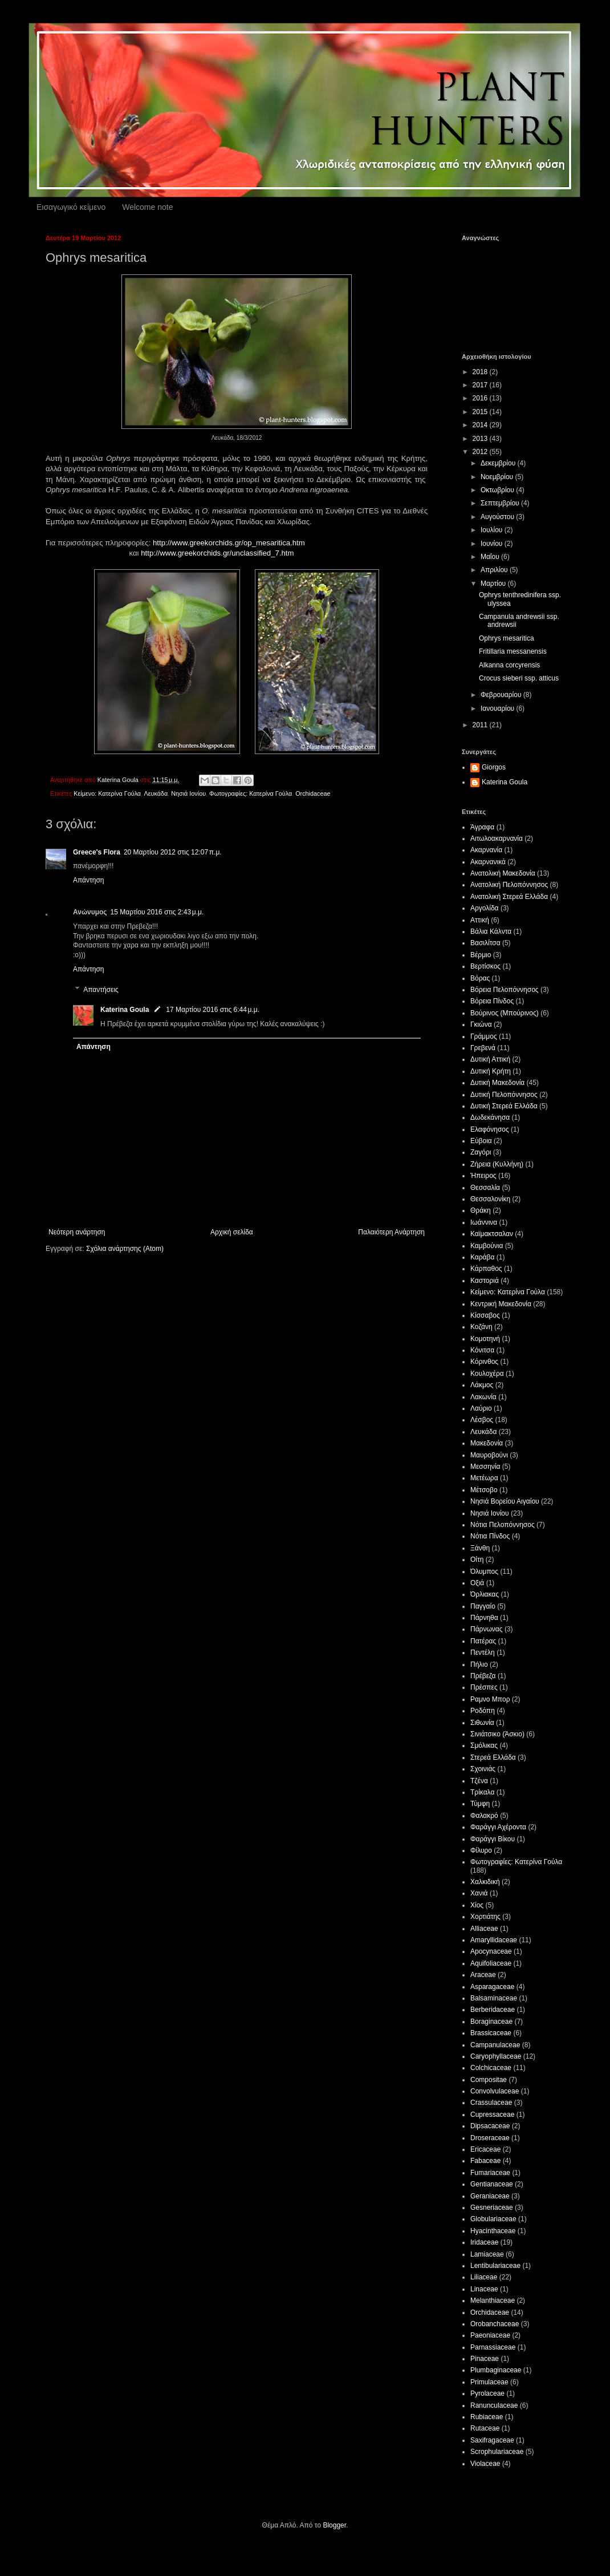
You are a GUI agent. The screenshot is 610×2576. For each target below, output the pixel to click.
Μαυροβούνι (489, 1455)
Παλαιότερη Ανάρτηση (391, 1232)
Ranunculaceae (494, 2405)
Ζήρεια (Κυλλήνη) (496, 1164)
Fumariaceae (490, 2173)
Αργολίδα (484, 908)
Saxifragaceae (492, 2440)
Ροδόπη (482, 1711)
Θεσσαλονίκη (490, 1199)
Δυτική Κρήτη (490, 1071)
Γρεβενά (482, 1048)
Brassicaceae (490, 2033)
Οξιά (477, 1583)
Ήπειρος (483, 1176)
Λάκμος (481, 1385)
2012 (481, 452)
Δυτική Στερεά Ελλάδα (504, 1106)
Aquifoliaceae (490, 1963)
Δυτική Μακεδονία (497, 1083)
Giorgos (494, 767)
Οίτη (476, 1560)
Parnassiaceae (492, 2347)
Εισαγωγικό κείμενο (70, 207)
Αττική (479, 920)
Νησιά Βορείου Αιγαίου (504, 1501)
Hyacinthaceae (492, 2231)
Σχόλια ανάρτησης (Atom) (125, 1249)
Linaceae (484, 2289)
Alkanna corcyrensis (509, 665)
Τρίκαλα (482, 1792)
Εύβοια (481, 1141)
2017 (481, 385)
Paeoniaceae (490, 2335)
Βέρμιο (480, 955)
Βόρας (480, 978)
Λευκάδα (156, 793)
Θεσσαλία (485, 1188)
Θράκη (480, 1210)
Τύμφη (480, 1804)
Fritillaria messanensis (513, 651)
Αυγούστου (498, 517)
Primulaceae (489, 2382)
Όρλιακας (484, 1594)
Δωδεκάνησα (490, 1117)
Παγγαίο (482, 1606)
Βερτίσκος (485, 966)
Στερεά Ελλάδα (493, 1757)
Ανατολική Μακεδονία (502, 873)
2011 (481, 725)
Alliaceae (484, 1929)
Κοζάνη (481, 1327)
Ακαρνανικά (488, 862)
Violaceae (485, 2464)
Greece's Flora (96, 852)
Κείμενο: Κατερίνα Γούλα (107, 793)
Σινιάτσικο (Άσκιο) (497, 1734)
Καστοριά (484, 1281)
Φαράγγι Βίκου (492, 1839)
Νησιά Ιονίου (188, 793)
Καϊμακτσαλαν (491, 1234)
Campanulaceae (495, 2045)
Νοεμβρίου (498, 477)
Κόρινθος (484, 1362)
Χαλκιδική (485, 1882)
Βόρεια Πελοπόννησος (504, 990)
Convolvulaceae (494, 2091)
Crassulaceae (491, 2103)
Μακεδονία (486, 1443)
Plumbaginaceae (495, 2370)
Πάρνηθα (484, 1618)
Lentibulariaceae (495, 2266)
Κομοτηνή (485, 1339)
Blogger (334, 2525)
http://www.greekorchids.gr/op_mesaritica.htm (229, 542)
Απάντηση (88, 880)
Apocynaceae (491, 1951)
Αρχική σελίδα (231, 1232)
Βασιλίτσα (485, 943)
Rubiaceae (486, 2417)
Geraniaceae (490, 2196)
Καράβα (482, 1257)
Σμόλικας (484, 1745)
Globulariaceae (493, 2219)
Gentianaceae (491, 2184)
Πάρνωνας (486, 1629)
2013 (481, 439)
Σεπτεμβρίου (501, 503)
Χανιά (479, 1893)
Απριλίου (495, 570)
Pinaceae (484, 2359)
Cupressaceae (492, 2115)
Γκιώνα (481, 1024)
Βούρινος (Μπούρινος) (504, 1013)
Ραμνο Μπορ (490, 1699)
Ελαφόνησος (489, 1129)
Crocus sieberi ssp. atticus (519, 678)
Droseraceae (490, 2138)
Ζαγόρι (480, 1152)
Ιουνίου (493, 544)
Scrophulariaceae (496, 2452)
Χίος (476, 1905)
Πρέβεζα (483, 1676)
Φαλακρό (484, 1816)
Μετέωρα (484, 1478)
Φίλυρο (481, 1850)
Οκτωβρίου (498, 490)
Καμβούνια (486, 1246)
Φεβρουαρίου (502, 695)
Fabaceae (485, 2161)
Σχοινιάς (482, 1769)
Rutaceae (484, 2428)
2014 (481, 425)
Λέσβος (481, 1420)
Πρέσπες (484, 1687)
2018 (481, 372)
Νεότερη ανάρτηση (76, 1232)
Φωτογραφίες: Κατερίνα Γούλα (250, 793)
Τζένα (479, 1781)
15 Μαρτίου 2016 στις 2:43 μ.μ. (157, 912)
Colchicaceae (490, 2068)
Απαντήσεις (101, 990)
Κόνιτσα (482, 1350)
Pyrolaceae (487, 2393)
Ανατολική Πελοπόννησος (509, 885)
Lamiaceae (487, 2254)
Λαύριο (481, 1408)
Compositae (488, 2080)
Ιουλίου (493, 530)
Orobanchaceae (494, 2324)
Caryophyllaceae (495, 2056)
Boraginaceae (491, 2022)
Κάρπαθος (486, 1269)
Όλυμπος (484, 1571)
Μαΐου (491, 557)
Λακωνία (483, 1397)
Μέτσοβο (484, 1490)
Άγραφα (482, 827)
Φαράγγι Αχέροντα (498, 1827)
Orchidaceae (312, 793)
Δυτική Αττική (490, 1059)
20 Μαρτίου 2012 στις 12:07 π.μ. (173, 852)
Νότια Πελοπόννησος (502, 1525)
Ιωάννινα (483, 1222)
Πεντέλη (482, 1652)
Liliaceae (483, 2277)
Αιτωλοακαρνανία (496, 839)
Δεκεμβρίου (499, 463)
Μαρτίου (494, 584)
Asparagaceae (492, 1987)
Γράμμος (483, 1036)
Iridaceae (484, 2242)
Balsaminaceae (493, 1998)
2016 (481, 398)
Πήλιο (479, 1664)
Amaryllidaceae (493, 1940)
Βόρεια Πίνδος (492, 1001)
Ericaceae (485, 2149)
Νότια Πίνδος (490, 1536)
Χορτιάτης (485, 1917)
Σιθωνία (482, 1723)
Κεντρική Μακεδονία (500, 1304)
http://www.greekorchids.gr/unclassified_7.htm (217, 553)
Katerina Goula (124, 1010)
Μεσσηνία (485, 1467)
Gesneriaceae (491, 2208)
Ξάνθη (480, 1548)
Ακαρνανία (486, 850)
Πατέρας (483, 1641)
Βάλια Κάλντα (490, 931)
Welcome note (147, 207)
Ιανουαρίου (499, 708)
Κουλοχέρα (487, 1374)
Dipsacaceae (490, 2126)
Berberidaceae (492, 2010)
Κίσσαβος (485, 1315)
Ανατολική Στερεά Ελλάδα (509, 897)
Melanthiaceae (492, 2300)
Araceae (483, 1975)
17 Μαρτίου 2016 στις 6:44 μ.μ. (212, 1010)
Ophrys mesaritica (506, 638)
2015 (481, 412)
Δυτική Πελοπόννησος (504, 1095)
